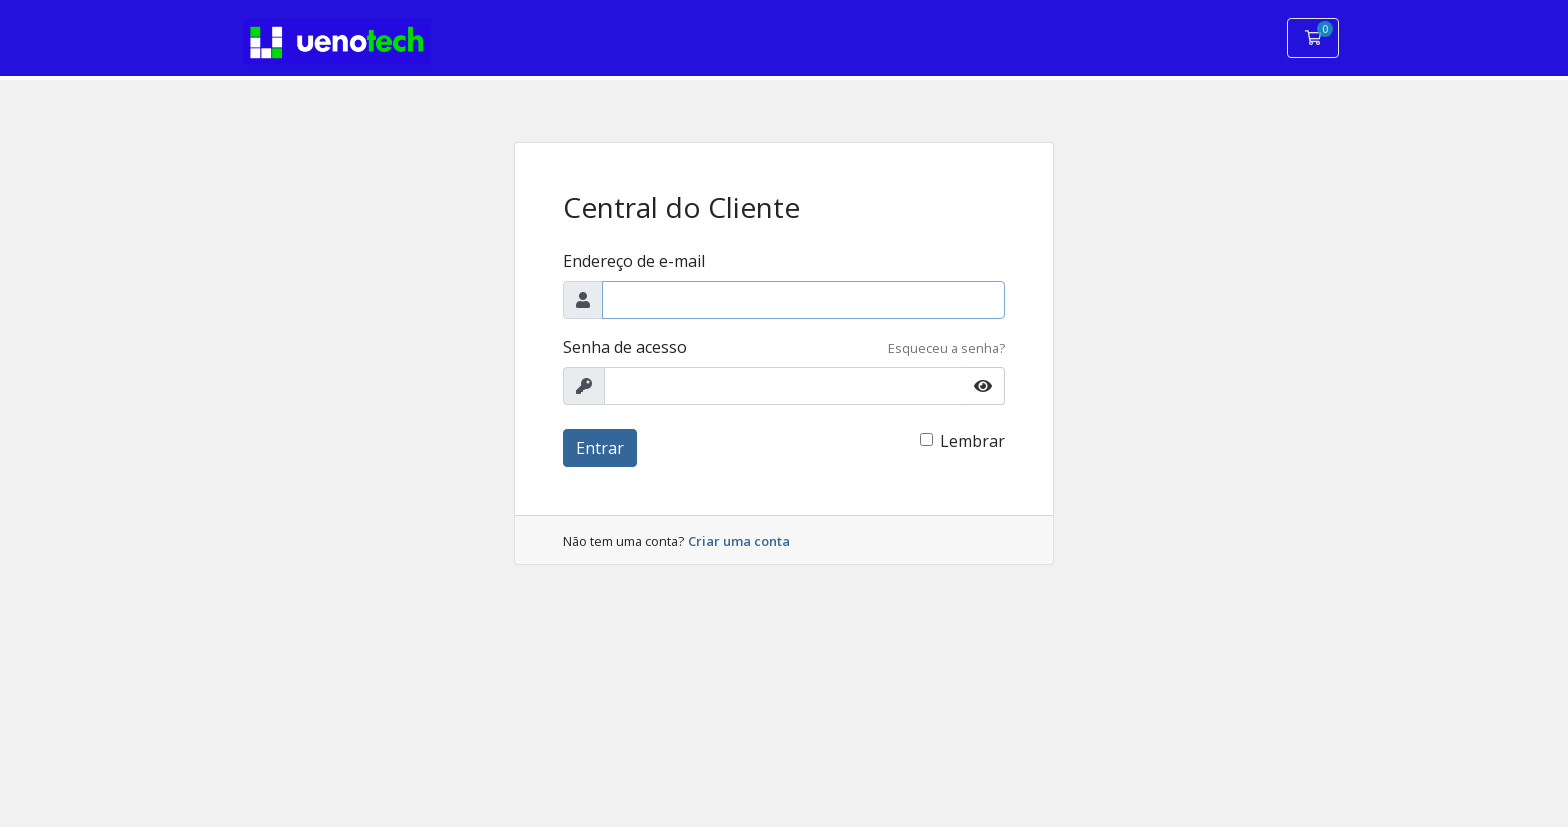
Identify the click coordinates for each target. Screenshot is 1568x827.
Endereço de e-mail (634, 261)
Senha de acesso (625, 347)
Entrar (600, 448)
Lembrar (972, 441)
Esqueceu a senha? (946, 348)
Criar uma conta (739, 541)
